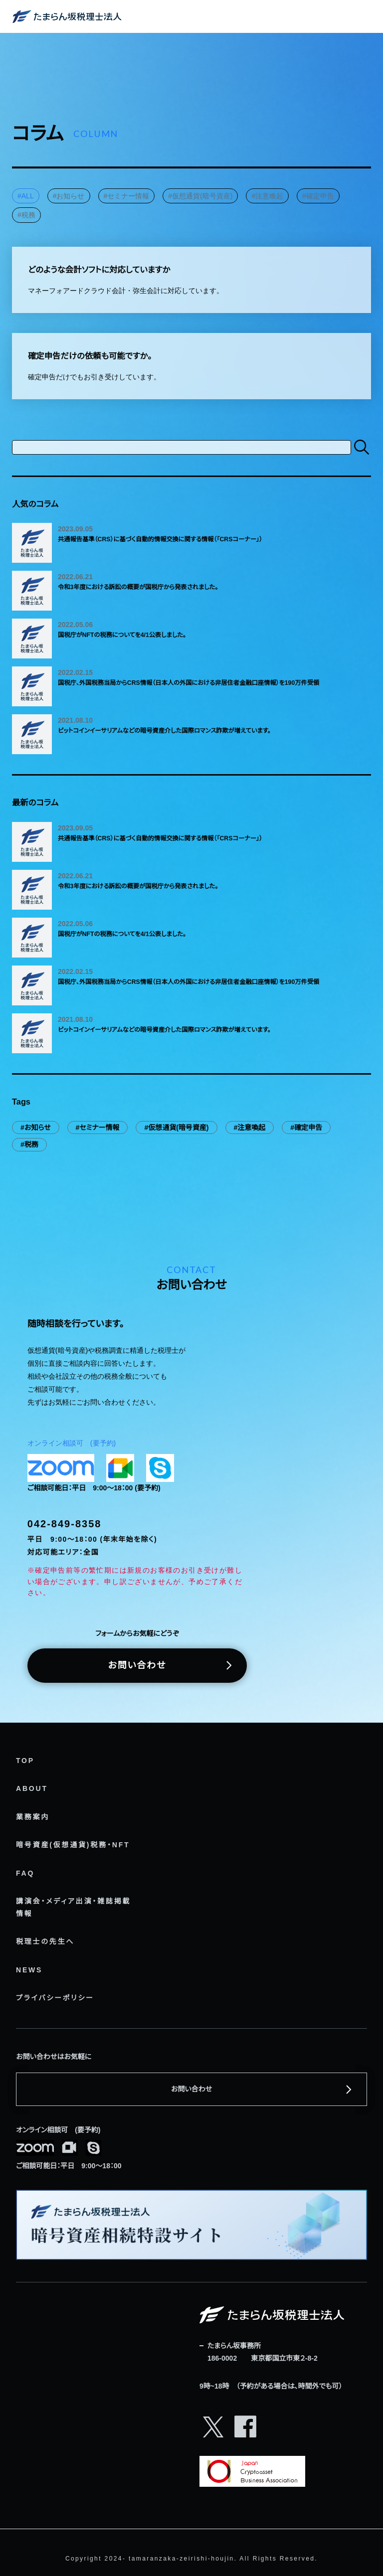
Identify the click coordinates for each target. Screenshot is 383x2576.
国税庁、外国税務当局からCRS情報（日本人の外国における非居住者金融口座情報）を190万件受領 (188, 682)
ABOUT (32, 1788)
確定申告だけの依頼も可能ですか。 (90, 355)
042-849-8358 (64, 1523)
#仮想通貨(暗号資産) (200, 196)
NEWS (29, 1970)
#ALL (25, 196)
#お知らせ (69, 196)
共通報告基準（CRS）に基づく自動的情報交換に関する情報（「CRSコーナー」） (160, 539)
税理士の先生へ (45, 1941)
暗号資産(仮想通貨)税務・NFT (73, 1845)
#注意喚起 (267, 196)
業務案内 (32, 1817)
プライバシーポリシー (55, 1998)
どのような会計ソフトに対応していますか (99, 269)
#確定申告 (318, 196)
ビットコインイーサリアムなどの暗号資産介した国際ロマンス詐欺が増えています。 (164, 730)
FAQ (25, 1873)
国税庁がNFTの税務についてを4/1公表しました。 (122, 635)
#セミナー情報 (127, 196)
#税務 (26, 215)
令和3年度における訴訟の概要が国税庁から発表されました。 (138, 587)
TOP (25, 1761)
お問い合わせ (137, 1665)
